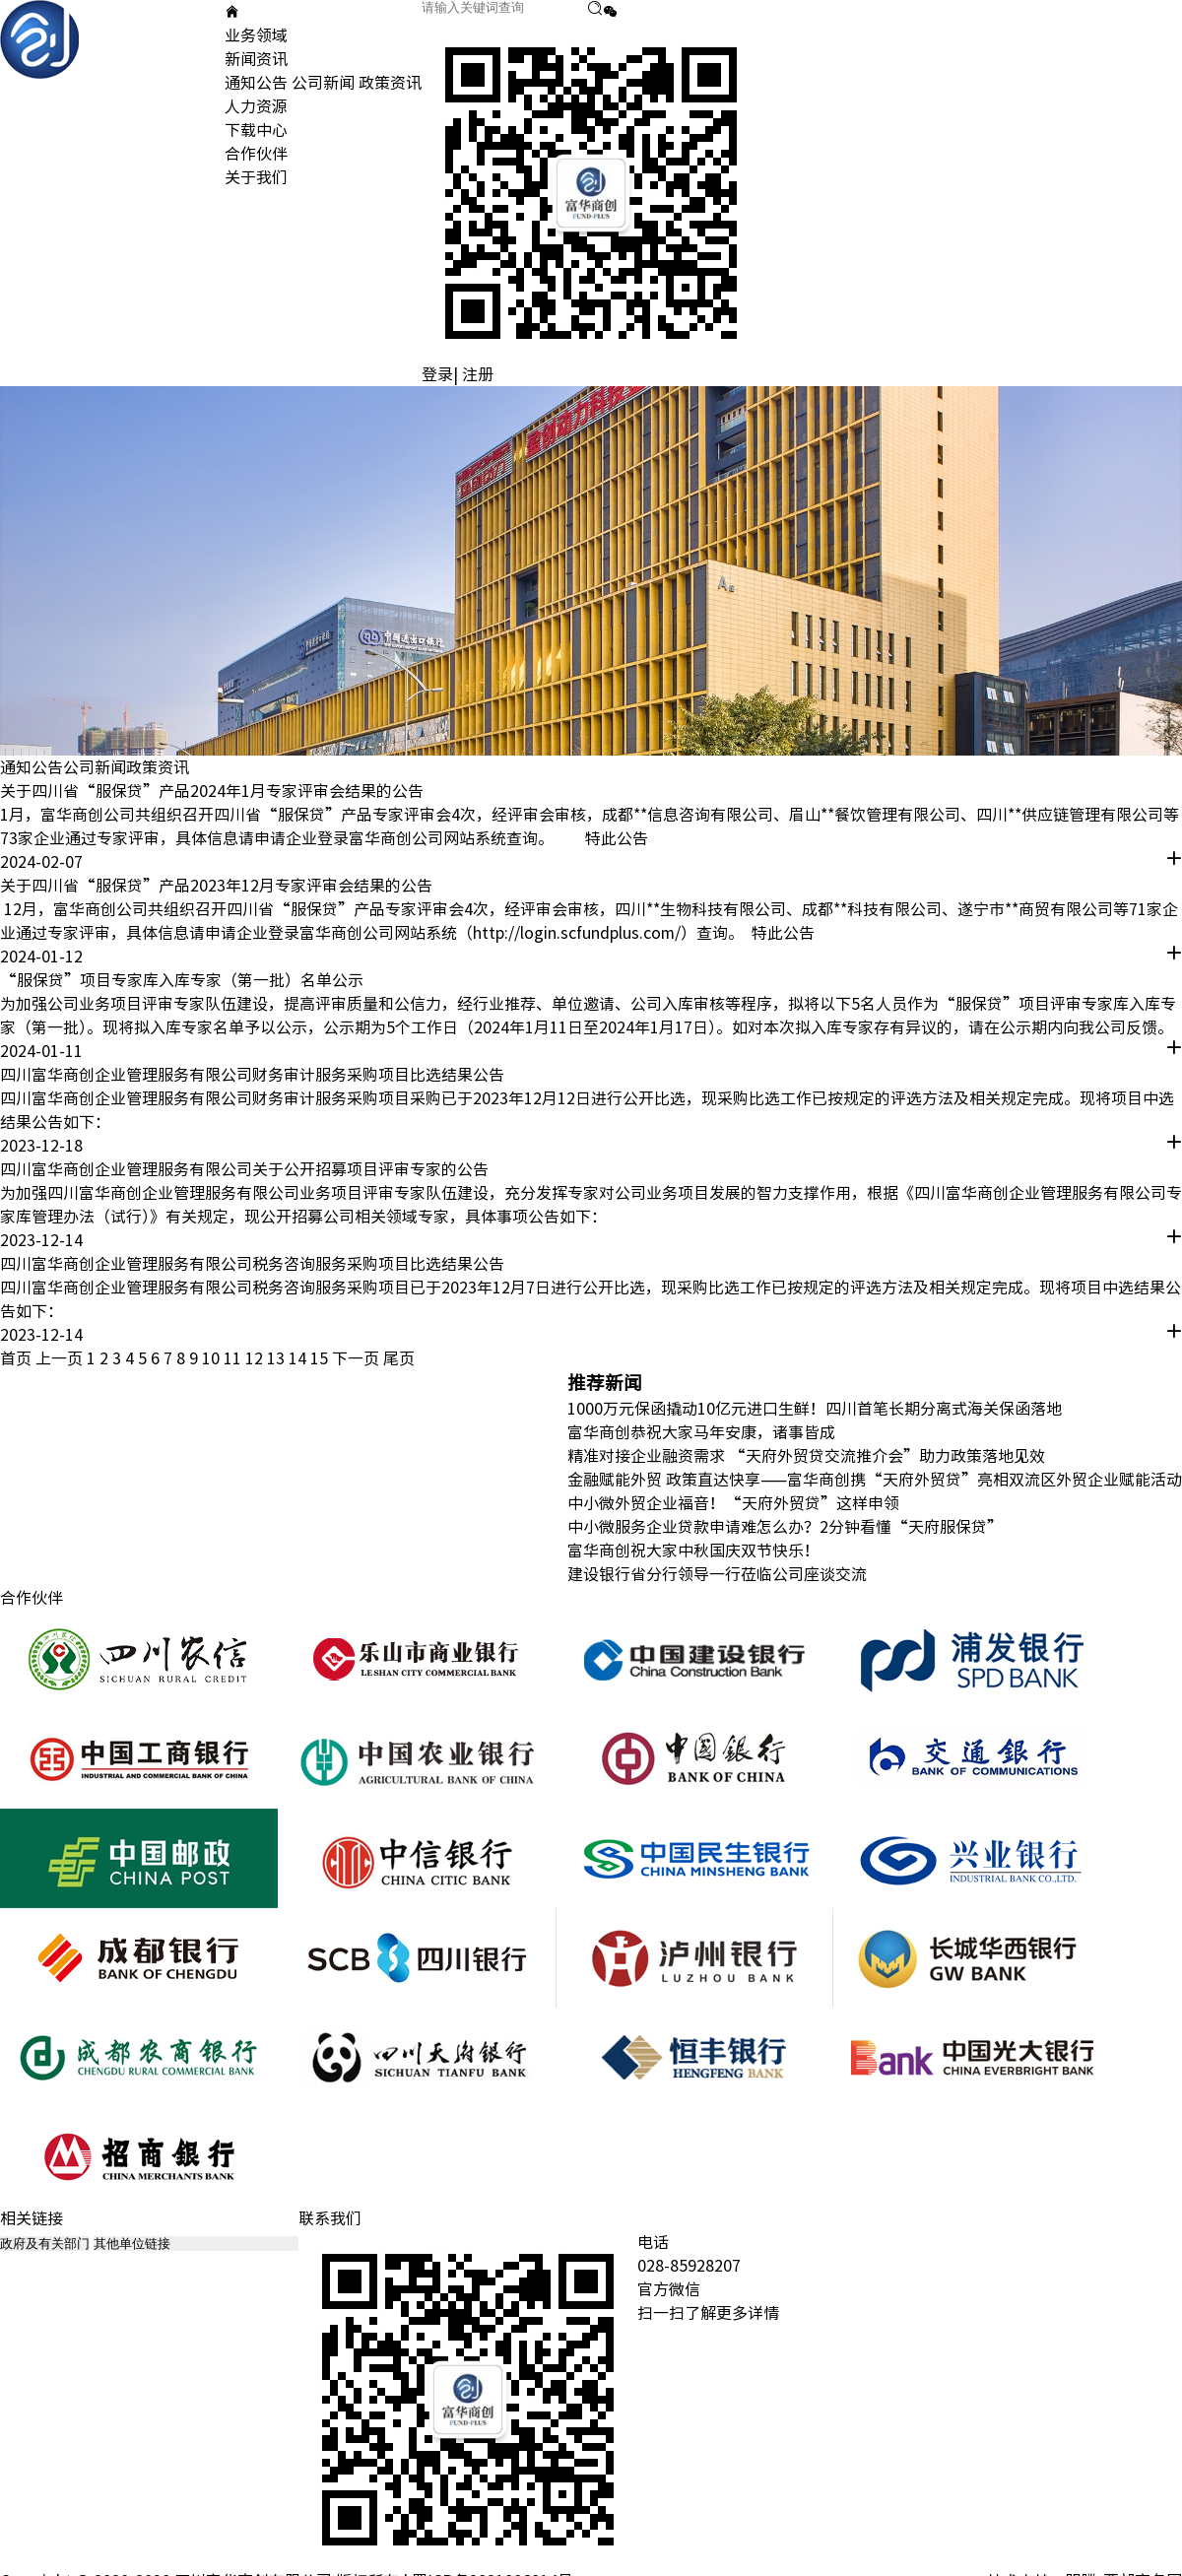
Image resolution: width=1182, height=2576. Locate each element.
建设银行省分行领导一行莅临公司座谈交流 (717, 1574)
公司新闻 (323, 83)
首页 (16, 1358)
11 (234, 1358)
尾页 (399, 1358)
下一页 (355, 1358)
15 (321, 1358)
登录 (437, 374)
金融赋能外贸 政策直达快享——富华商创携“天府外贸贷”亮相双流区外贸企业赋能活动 (874, 1479)
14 (299, 1358)
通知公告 (256, 83)
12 (256, 1358)
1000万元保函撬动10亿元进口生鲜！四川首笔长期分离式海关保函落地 (814, 1409)
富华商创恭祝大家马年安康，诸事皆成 (701, 1432)
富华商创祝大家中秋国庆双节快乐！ (693, 1550)
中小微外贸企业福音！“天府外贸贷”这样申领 (733, 1503)
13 (278, 1358)
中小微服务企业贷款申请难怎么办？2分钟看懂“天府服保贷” (785, 1527)
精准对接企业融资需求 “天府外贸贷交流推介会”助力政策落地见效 (806, 1456)
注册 (477, 374)
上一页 (59, 1358)
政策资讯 (390, 83)
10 (213, 1358)
